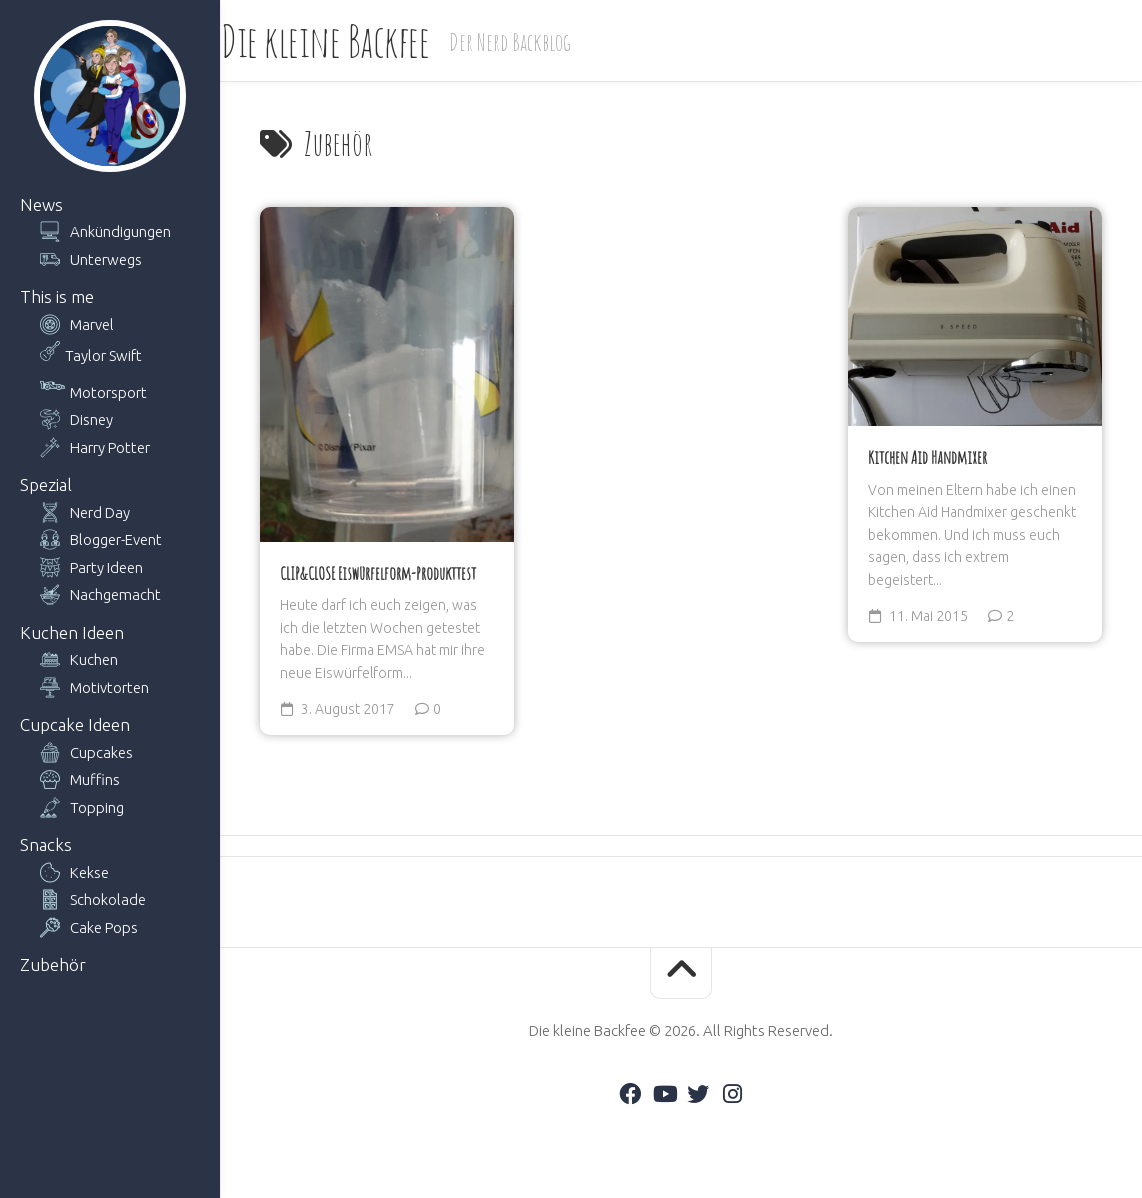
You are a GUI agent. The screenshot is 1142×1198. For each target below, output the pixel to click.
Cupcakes (101, 752)
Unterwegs (106, 259)
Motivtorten (109, 687)
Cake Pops (104, 927)
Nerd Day (100, 512)
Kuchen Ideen (72, 632)
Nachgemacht (115, 594)
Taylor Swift (103, 355)
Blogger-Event (116, 539)
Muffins (95, 779)
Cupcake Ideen (75, 724)
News (41, 204)
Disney (91, 419)
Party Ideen (106, 567)
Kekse (89, 872)
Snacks (46, 844)
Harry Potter (110, 447)
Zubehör (53, 964)
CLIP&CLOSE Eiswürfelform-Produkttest (378, 573)
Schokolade (108, 899)
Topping (97, 807)
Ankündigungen (120, 231)
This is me (57, 296)
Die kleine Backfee (364, 40)
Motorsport (108, 392)
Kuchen (94, 659)
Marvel (92, 324)
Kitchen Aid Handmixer (927, 457)
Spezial (46, 484)
